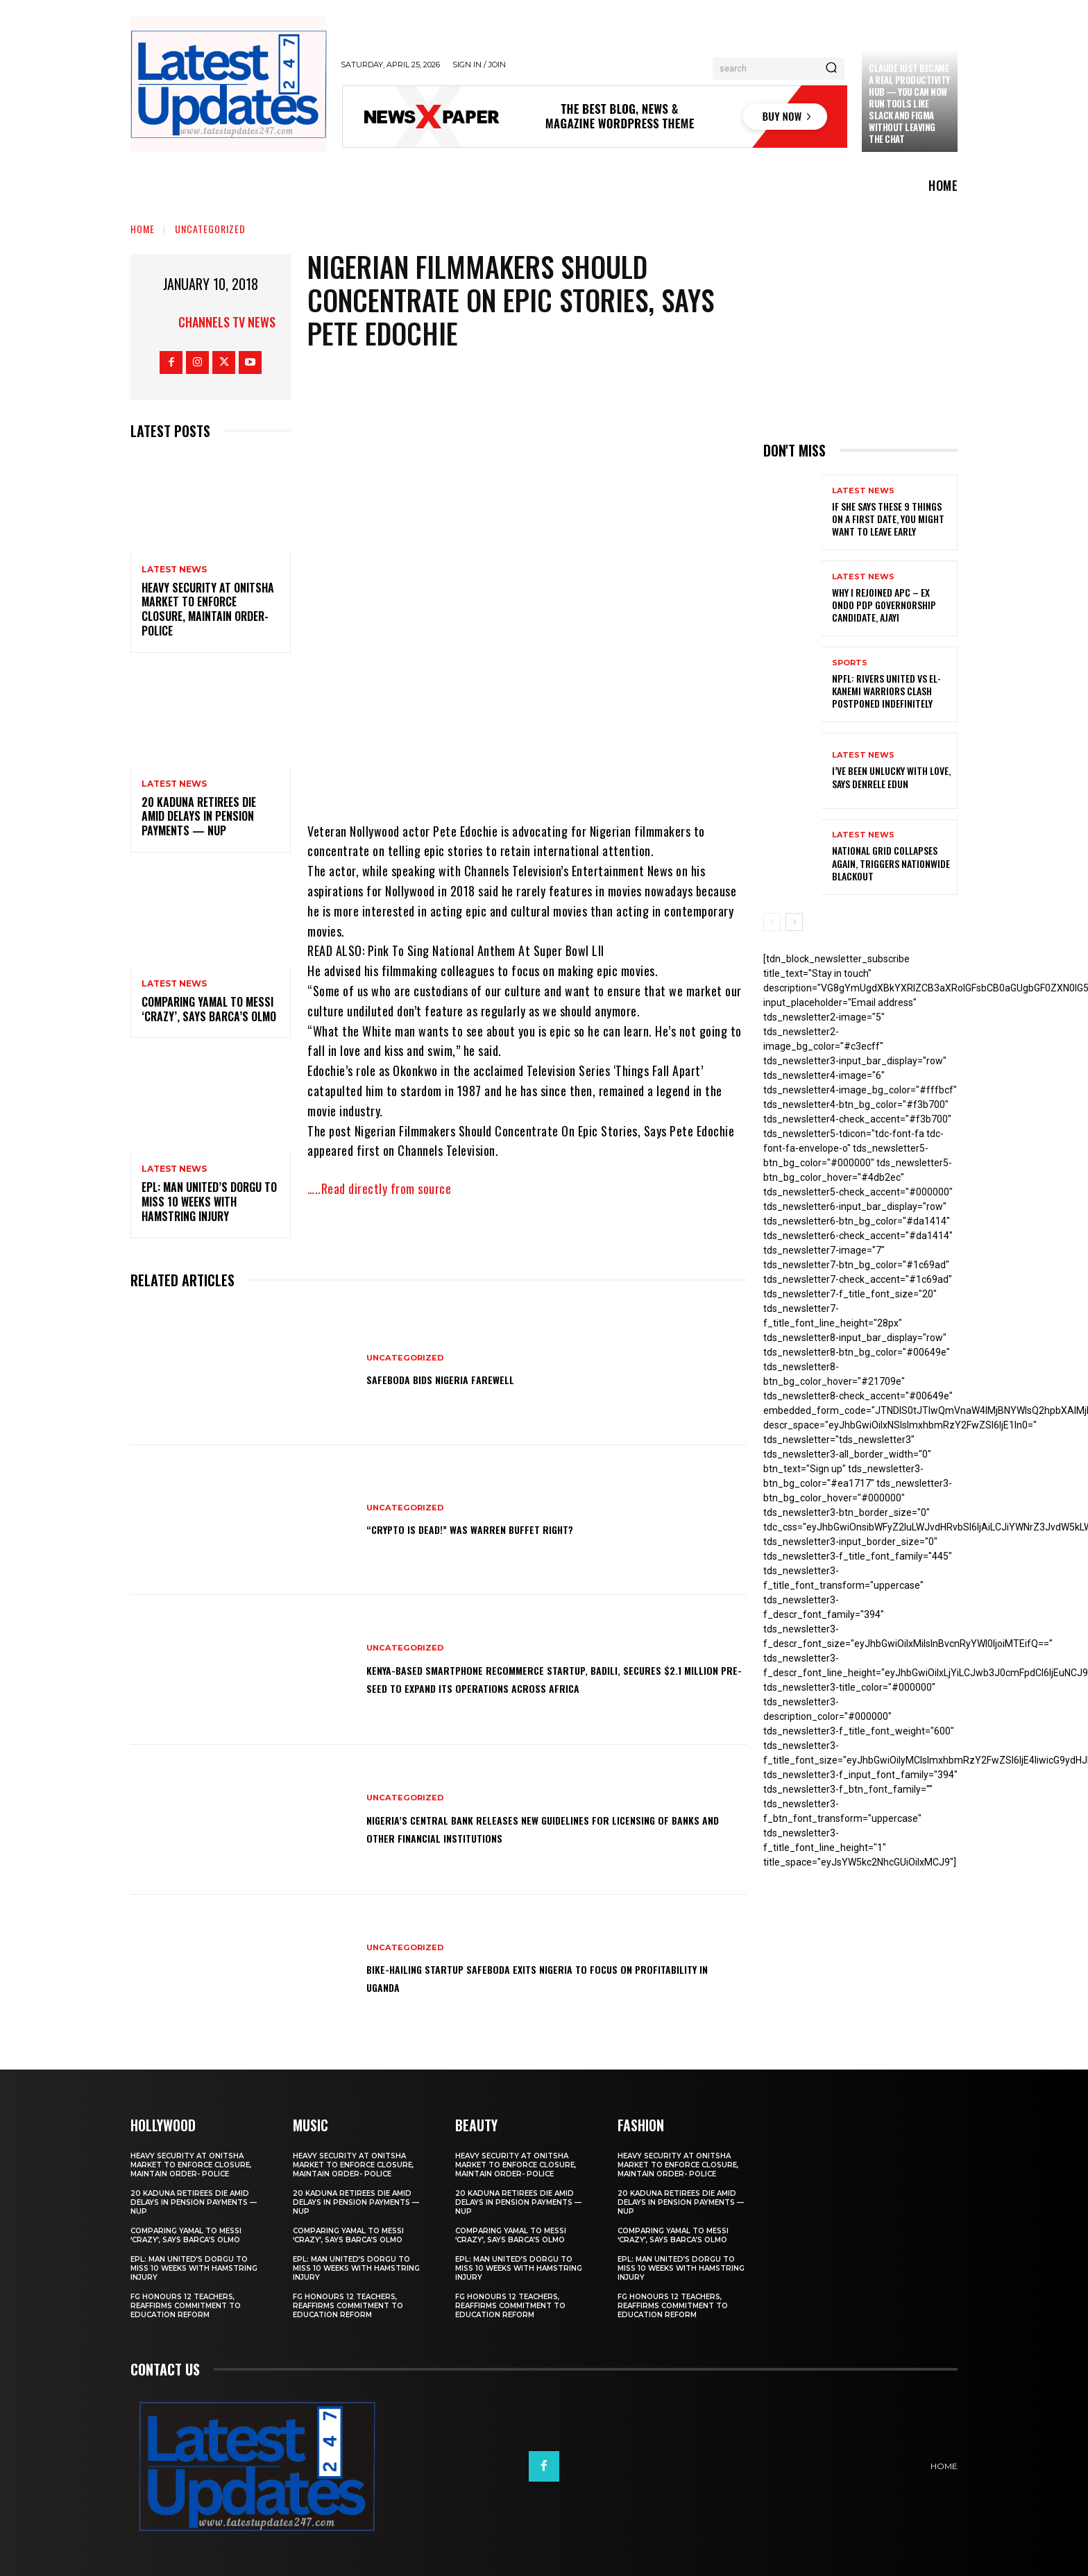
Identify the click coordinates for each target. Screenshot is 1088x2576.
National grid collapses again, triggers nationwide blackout (891, 862)
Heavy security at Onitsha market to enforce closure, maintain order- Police (208, 609)
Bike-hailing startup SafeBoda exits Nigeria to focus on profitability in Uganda (539, 1977)
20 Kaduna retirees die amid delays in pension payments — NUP (199, 816)
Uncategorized (210, 228)
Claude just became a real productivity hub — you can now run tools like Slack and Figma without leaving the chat (909, 103)
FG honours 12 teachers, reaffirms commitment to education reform (185, 2305)
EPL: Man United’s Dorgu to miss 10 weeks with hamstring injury (209, 1202)
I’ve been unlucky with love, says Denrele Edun (891, 776)
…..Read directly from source (379, 1188)
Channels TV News (226, 322)
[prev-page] (772, 922)
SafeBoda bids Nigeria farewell (462, 1378)
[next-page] (794, 922)
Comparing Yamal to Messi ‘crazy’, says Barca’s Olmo (209, 1009)
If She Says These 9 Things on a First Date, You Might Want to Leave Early (888, 518)
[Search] (831, 69)
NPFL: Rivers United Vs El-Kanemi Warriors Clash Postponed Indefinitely (886, 690)
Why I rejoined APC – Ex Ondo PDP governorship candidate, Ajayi (884, 604)
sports (849, 663)
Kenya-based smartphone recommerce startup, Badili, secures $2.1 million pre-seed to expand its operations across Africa (535, 1677)
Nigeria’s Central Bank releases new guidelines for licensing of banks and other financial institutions (527, 1827)
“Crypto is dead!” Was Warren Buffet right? (502, 1527)
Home (142, 228)
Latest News (174, 569)
